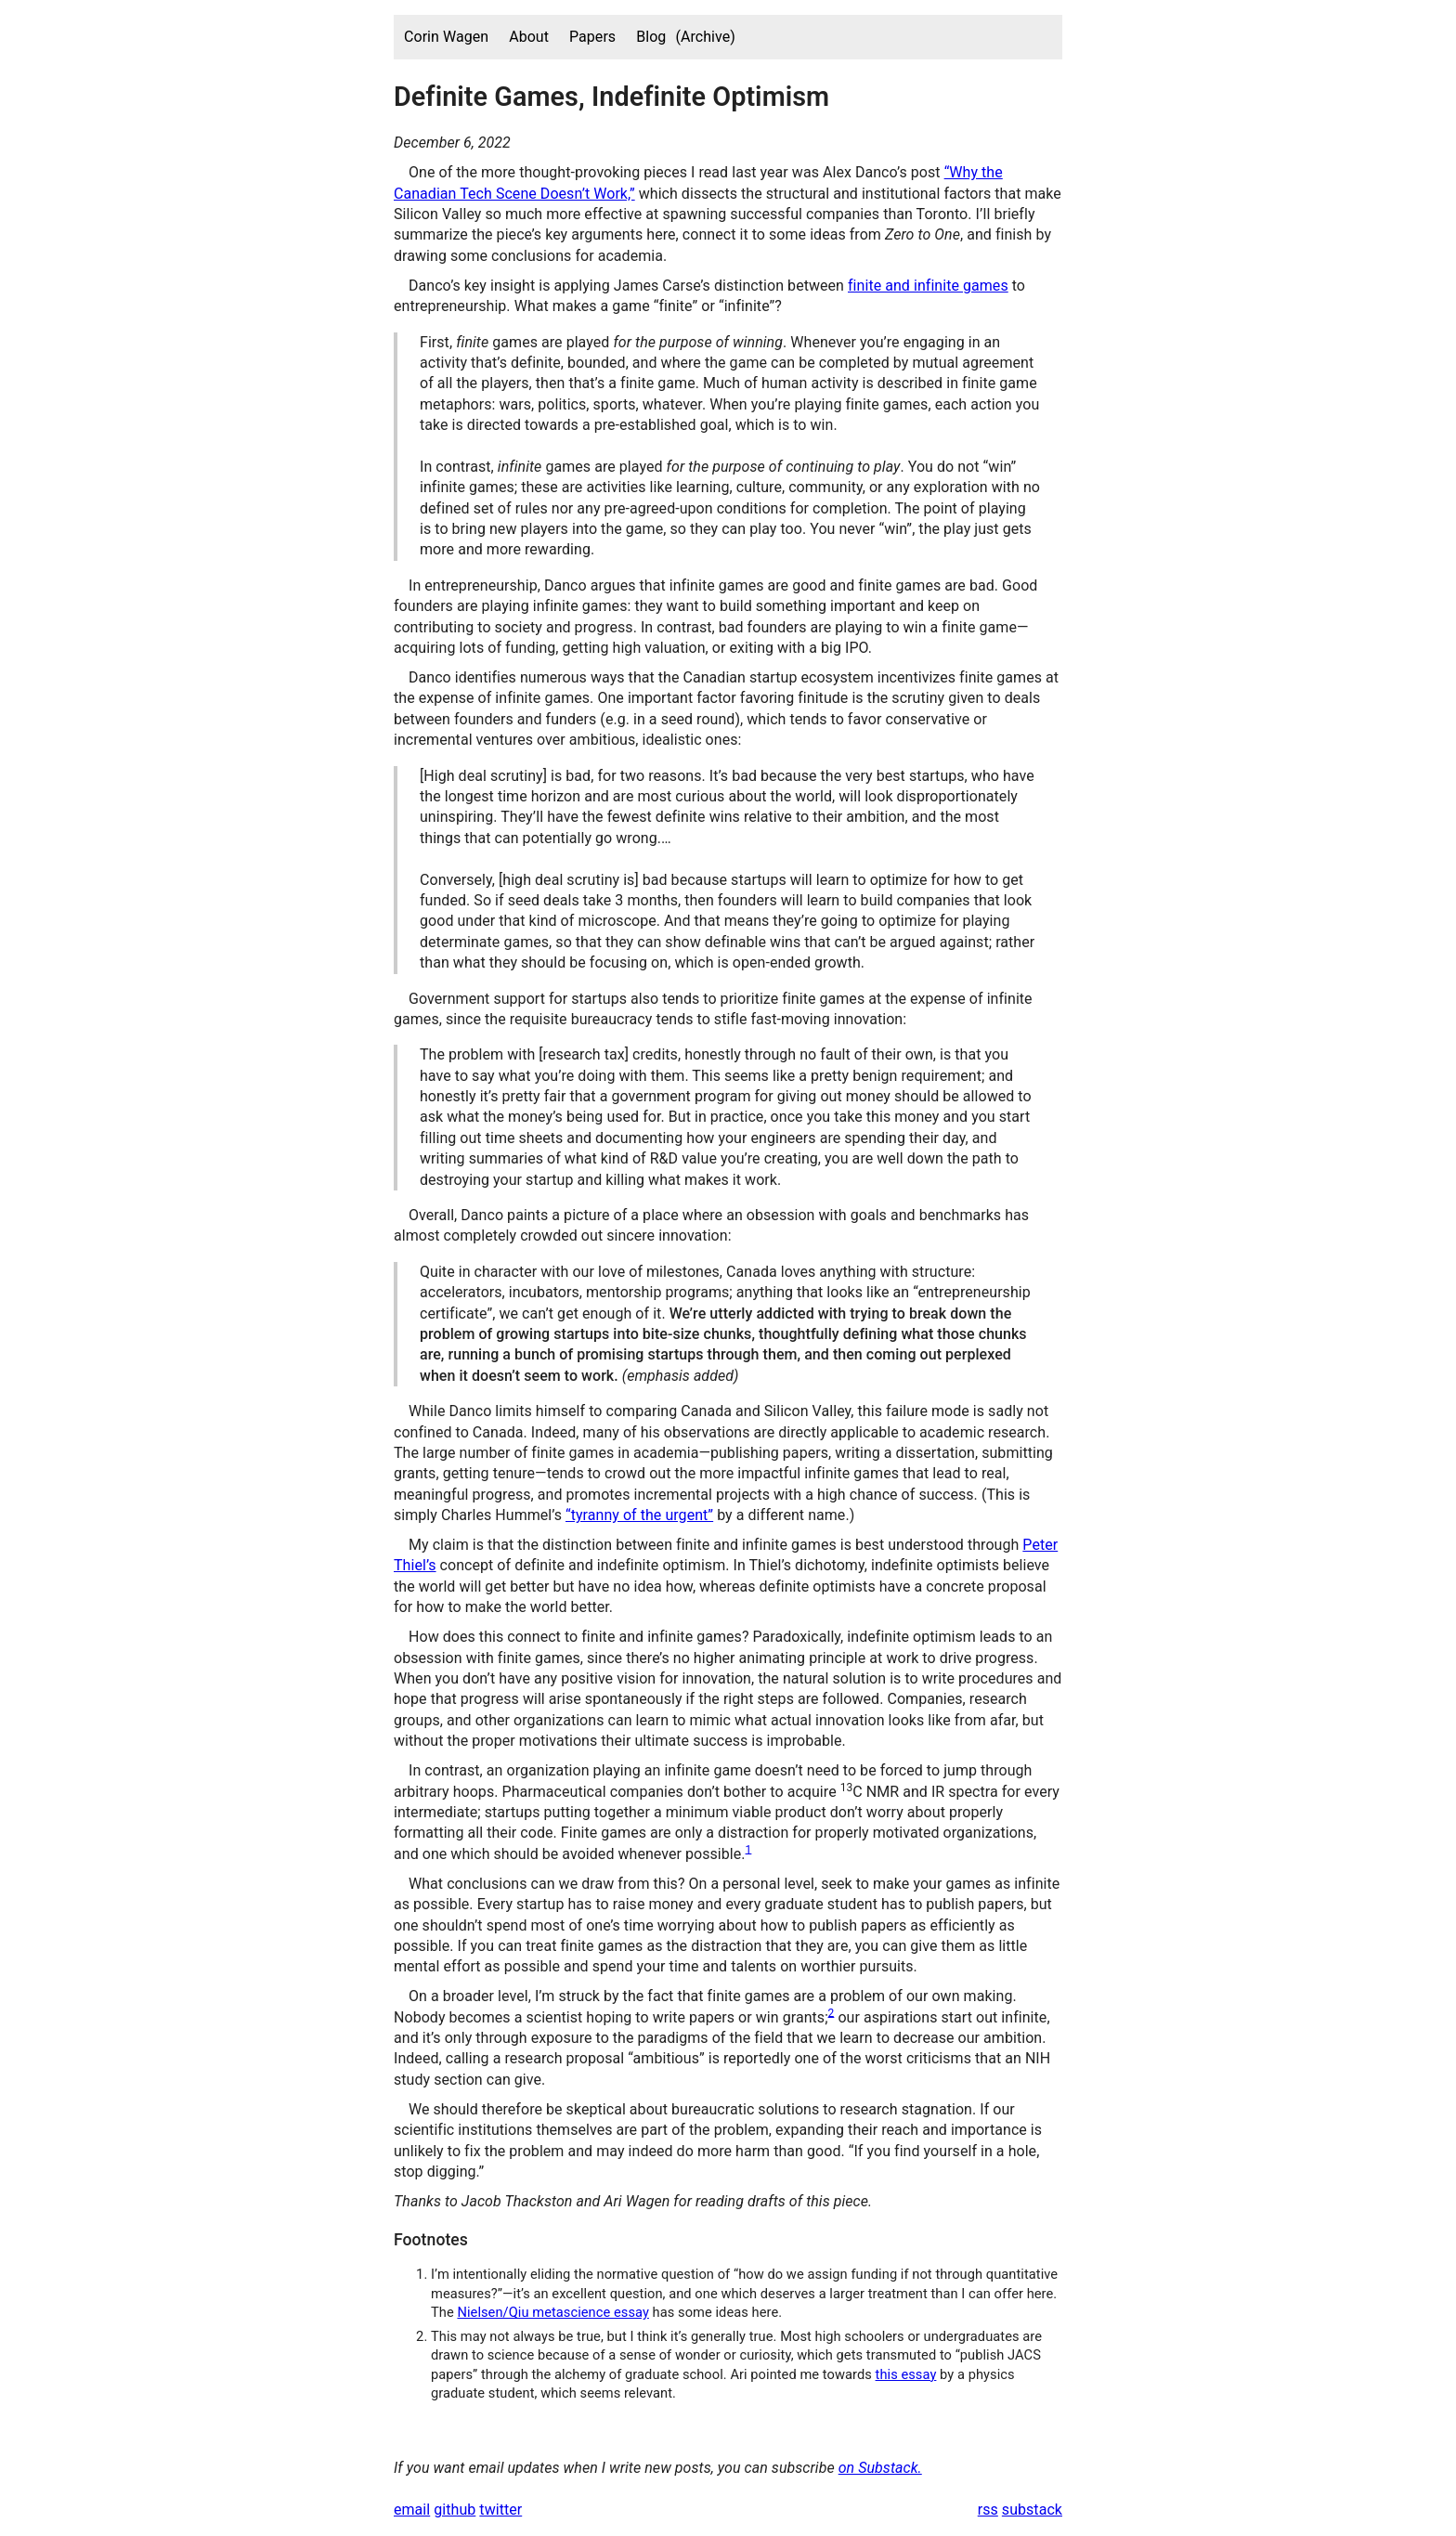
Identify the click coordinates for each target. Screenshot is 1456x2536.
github (454, 2509)
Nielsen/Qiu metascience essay (552, 2312)
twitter (500, 2509)
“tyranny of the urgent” (639, 1515)
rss (988, 2509)
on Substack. (880, 2468)
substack (1032, 2509)
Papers (592, 37)
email (412, 2509)
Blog (651, 37)
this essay (906, 2374)
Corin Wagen (446, 37)
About (529, 37)
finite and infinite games (928, 285)
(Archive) (704, 37)
